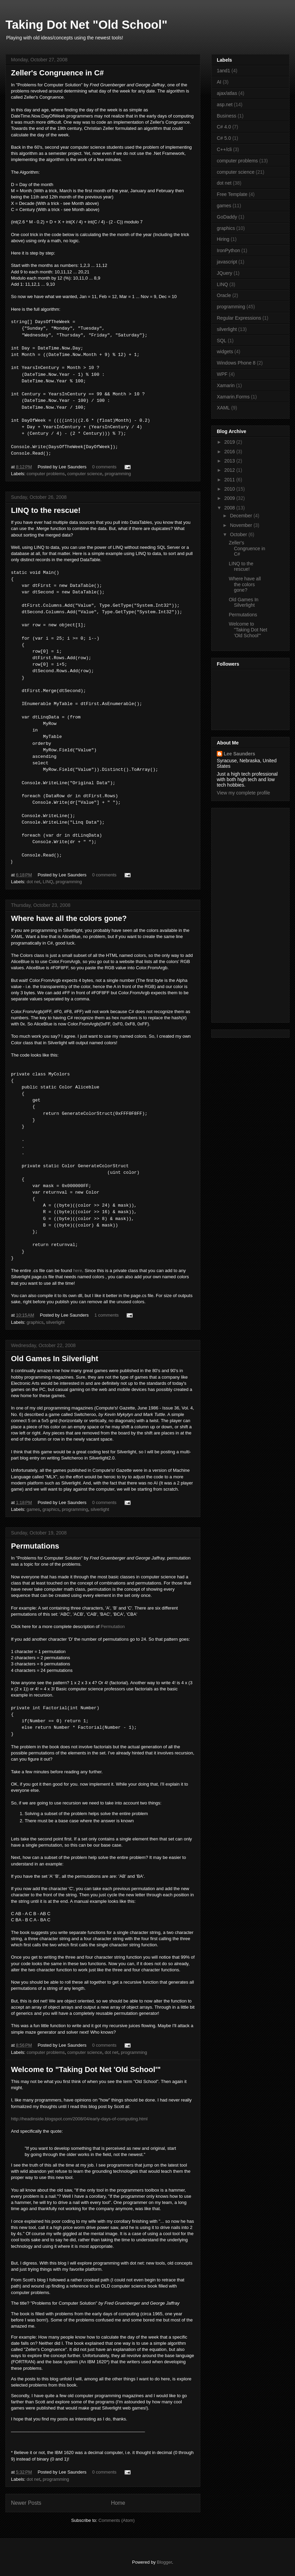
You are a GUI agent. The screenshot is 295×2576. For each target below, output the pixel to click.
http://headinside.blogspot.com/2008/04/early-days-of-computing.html (79, 2118)
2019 (230, 442)
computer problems (46, 473)
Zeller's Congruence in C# (57, 73)
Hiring (223, 239)
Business (226, 116)
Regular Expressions (239, 318)
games (33, 1509)
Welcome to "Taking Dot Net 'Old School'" (86, 2069)
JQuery (224, 273)
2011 (230, 479)
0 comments (104, 466)
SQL (221, 340)
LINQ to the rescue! (46, 510)
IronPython (228, 250)
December (241, 515)
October (239, 534)
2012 (230, 470)
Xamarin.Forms (233, 396)
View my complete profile (243, 793)
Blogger (164, 2562)
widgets (225, 351)
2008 (230, 507)
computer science (84, 473)
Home (118, 2503)
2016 (230, 451)
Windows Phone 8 (236, 363)
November (241, 525)
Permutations (35, 1546)
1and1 (223, 70)
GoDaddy (227, 217)
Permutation (113, 1626)
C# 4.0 (224, 127)
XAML (223, 407)
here (77, 1270)
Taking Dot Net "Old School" (86, 24)
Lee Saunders (239, 753)
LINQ (48, 881)
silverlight (55, 1322)
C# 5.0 (224, 138)
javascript (227, 261)
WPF (222, 374)
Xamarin (226, 385)
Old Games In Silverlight (54, 1358)
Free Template (232, 194)
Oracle (224, 295)
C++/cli (224, 149)
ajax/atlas (227, 93)
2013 (230, 461)
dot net (33, 881)
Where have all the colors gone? (69, 918)
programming (118, 473)
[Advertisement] (240, 913)
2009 (230, 498)
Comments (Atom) (116, 2520)
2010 (230, 489)
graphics (35, 1322)
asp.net (225, 104)
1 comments (106, 1315)
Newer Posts (26, 2503)
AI (219, 82)
